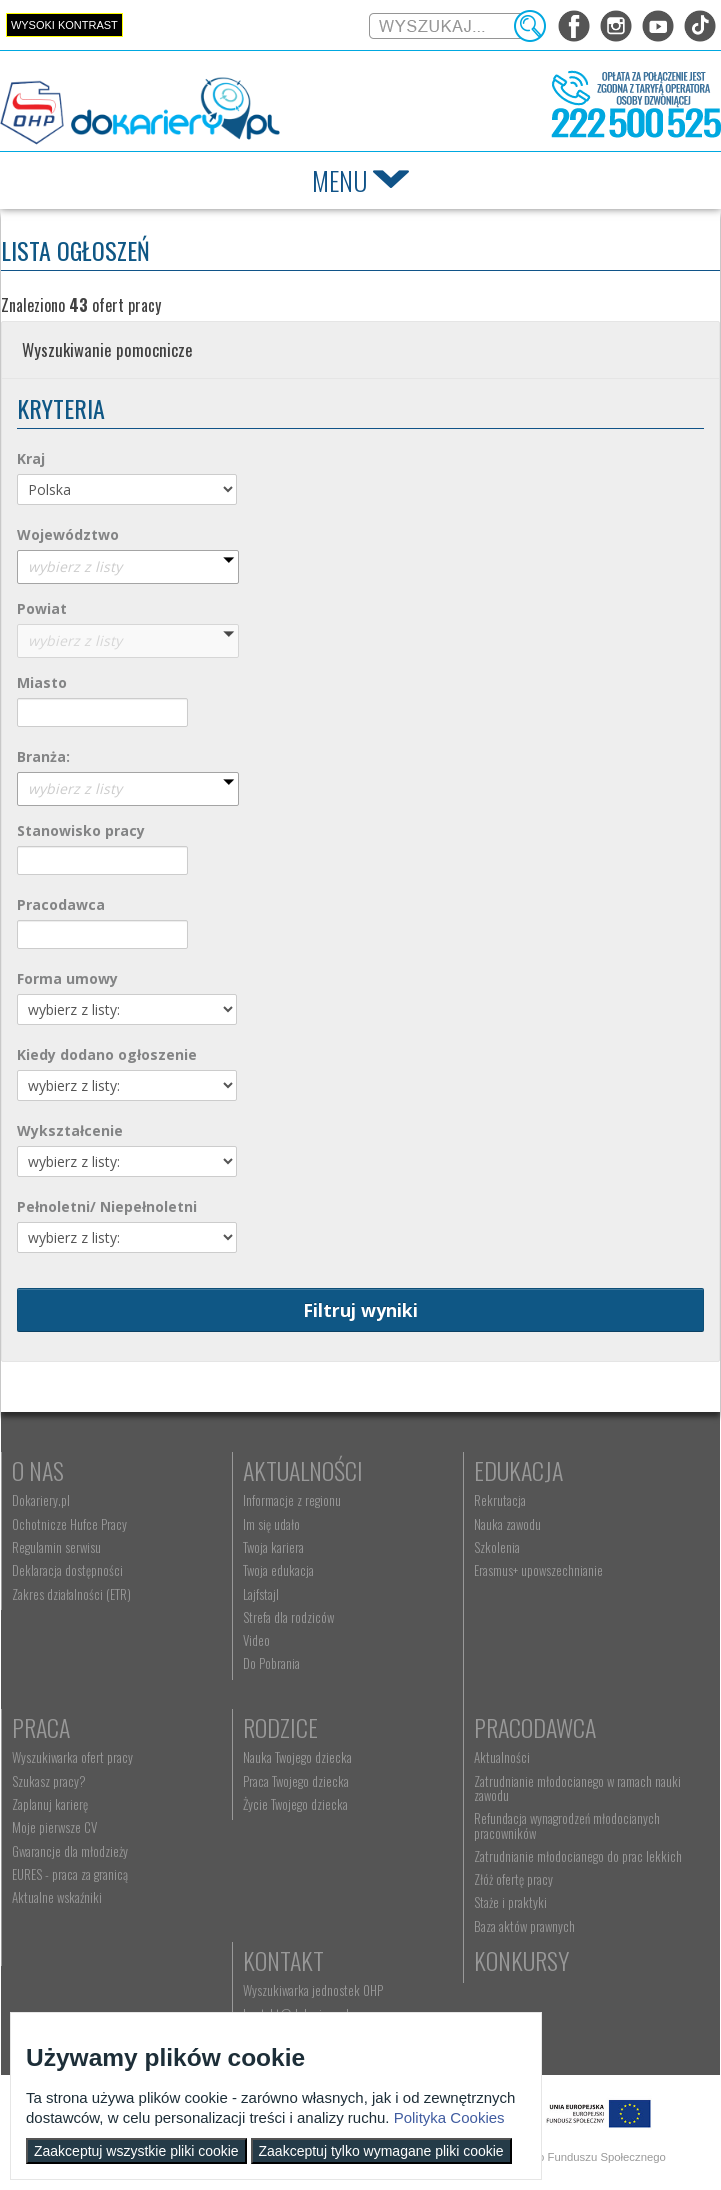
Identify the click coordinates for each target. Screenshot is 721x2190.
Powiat (42, 608)
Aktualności (303, 1470)
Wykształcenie (70, 1130)
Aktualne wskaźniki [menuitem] (57, 1897)
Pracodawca (61, 904)
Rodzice (280, 1727)
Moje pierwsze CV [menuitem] (54, 1827)
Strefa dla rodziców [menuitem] (288, 1617)
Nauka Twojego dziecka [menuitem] (297, 1757)
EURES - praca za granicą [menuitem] (70, 1874)
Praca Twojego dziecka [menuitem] (296, 1781)
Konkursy (521, 1960)
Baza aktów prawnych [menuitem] (524, 1926)
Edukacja (518, 1470)
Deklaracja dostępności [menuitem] (67, 1570)
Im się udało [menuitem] (271, 1524)
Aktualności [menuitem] (502, 1757)
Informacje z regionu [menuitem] (292, 1500)
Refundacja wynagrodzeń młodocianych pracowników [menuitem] (567, 1825)
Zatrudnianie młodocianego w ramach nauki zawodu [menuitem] (577, 1788)
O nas (38, 1470)
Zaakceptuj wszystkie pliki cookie (136, 2151)
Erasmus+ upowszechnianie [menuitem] (538, 1570)
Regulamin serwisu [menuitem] (56, 1547)
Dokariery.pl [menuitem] (41, 1500)
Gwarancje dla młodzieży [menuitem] (70, 1851)
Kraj (31, 458)
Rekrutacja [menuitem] (500, 1500)
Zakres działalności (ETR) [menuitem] (71, 1594)
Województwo (68, 534)
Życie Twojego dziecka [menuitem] (295, 1804)
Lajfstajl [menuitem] (261, 1594)
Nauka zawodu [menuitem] (507, 1524)
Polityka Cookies (449, 2117)
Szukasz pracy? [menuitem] (49, 1781)
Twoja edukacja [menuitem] (278, 1570)
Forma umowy (67, 978)
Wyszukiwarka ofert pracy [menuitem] (72, 1757)
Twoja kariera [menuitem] (273, 1547)
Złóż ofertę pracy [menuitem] (513, 1879)
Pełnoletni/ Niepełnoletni (107, 1206)
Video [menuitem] (256, 1640)
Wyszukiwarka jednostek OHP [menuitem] (313, 1990)
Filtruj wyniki (360, 1310)
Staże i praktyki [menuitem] (510, 1902)
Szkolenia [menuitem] (497, 1547)
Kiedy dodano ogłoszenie (107, 1054)
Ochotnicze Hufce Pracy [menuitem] (69, 1524)
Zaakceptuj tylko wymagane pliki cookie (381, 2151)
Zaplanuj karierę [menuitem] (50, 1804)
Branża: (43, 756)
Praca (41, 1727)
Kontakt (283, 1960)
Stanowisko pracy (81, 830)
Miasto (42, 682)
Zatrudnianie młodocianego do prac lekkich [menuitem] (578, 1856)
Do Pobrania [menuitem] (271, 1663)
